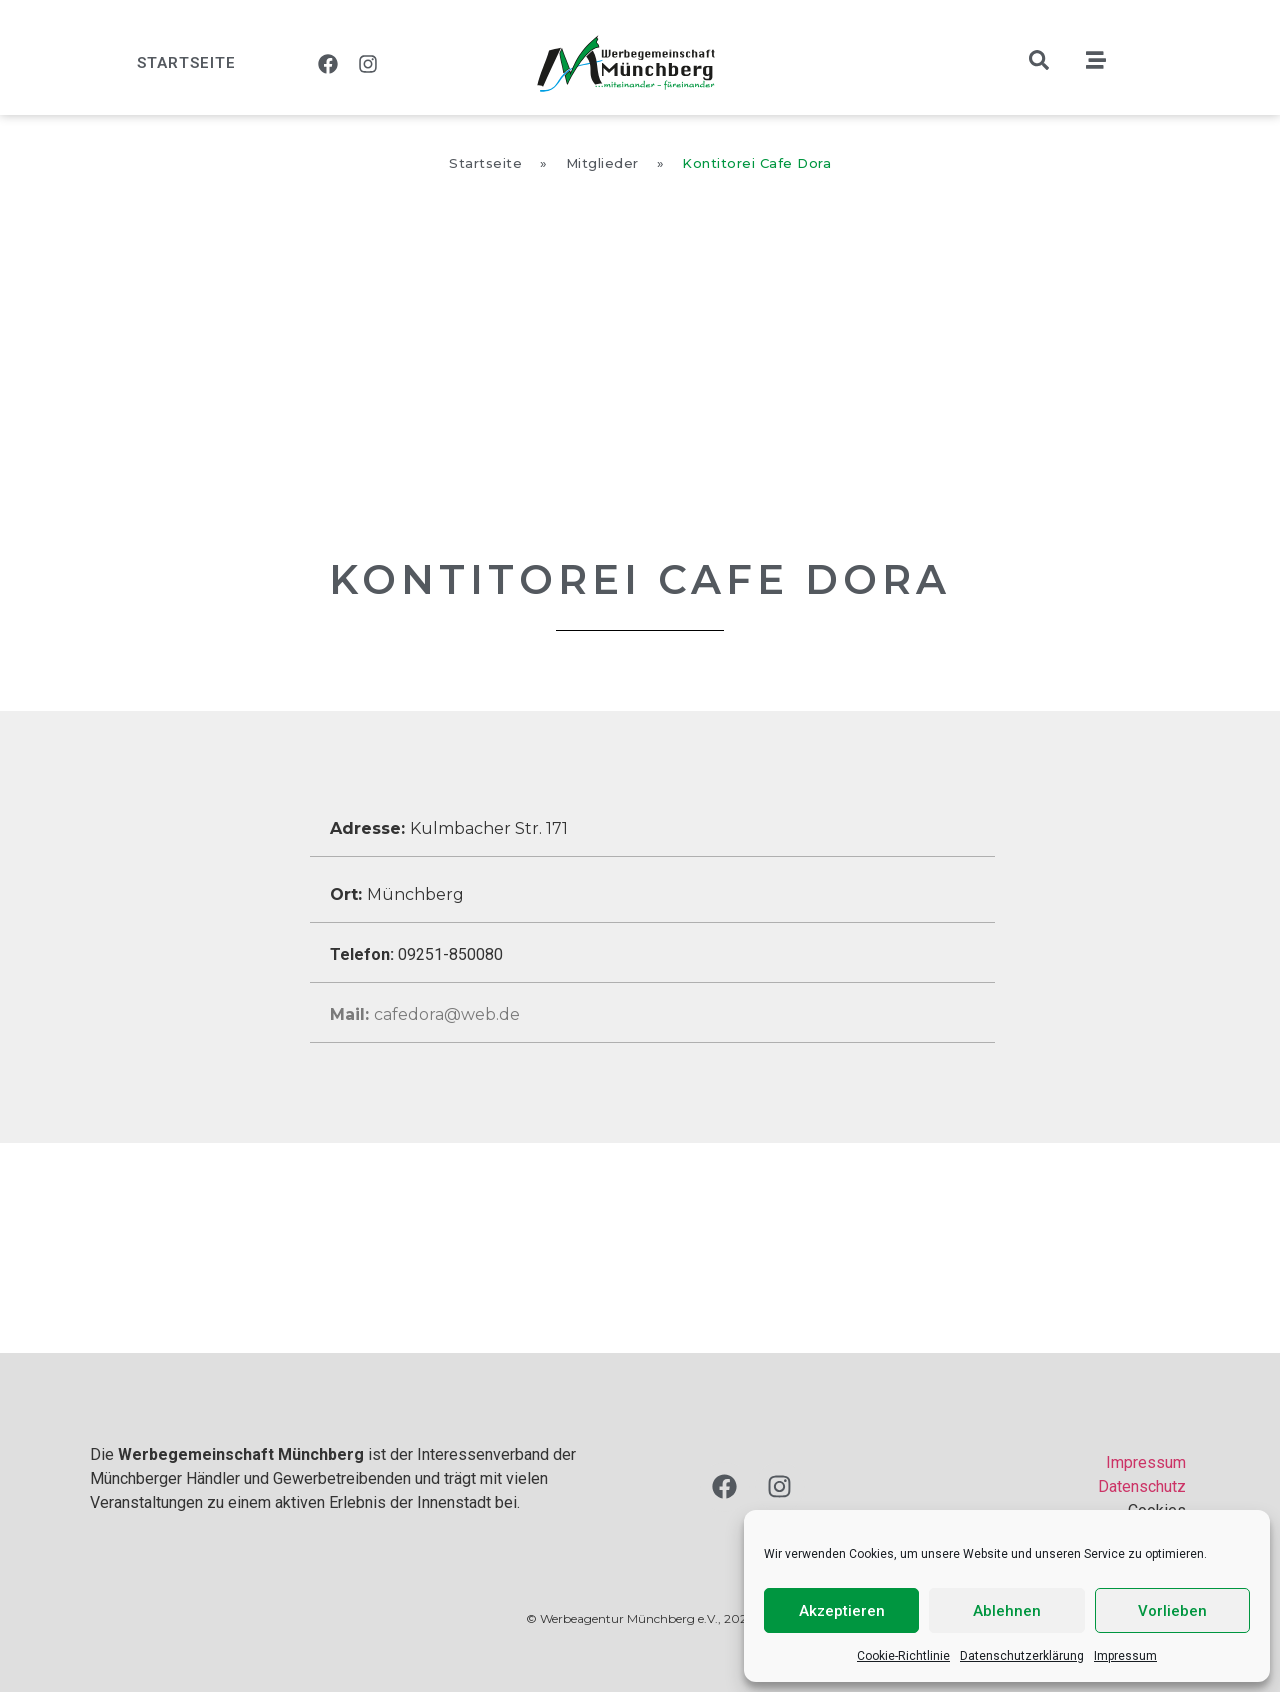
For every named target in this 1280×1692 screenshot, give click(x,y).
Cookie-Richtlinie (903, 1656)
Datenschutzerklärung (1022, 1656)
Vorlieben (1172, 1611)
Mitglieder (602, 163)
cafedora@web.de (425, 1014)
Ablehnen (1007, 1611)
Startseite (186, 63)
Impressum (1125, 1656)
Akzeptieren (842, 1611)
